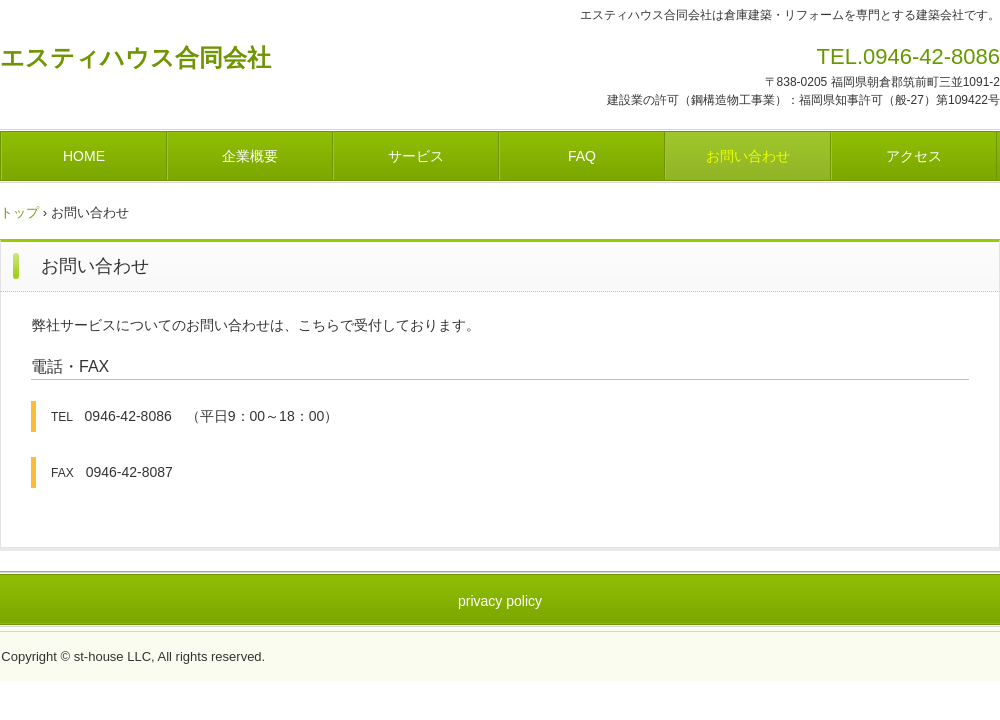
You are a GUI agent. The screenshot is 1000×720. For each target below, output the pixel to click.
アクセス (914, 156)
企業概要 (250, 156)
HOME (84, 156)
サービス (416, 156)
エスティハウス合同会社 (135, 57)
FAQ (582, 156)
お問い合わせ (748, 156)
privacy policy (500, 601)
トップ (19, 212)
